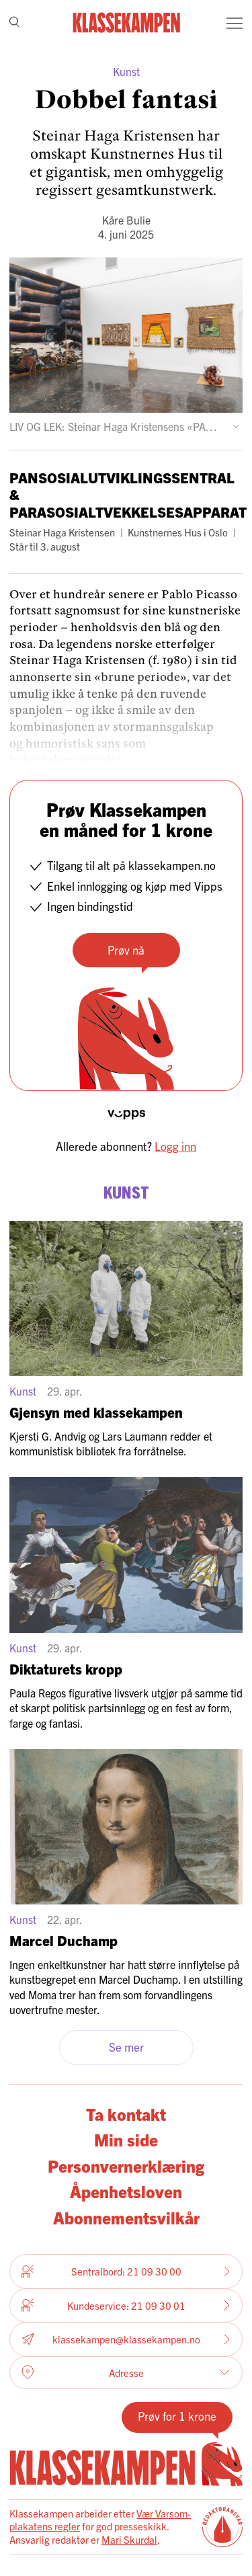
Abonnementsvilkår (126, 2217)
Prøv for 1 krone (177, 2416)
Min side (126, 2139)
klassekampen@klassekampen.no (126, 2339)
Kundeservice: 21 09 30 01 (126, 2305)
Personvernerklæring (126, 2165)
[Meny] (234, 23)
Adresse (126, 2372)
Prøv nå (126, 949)
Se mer (126, 2047)
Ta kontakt (126, 2113)
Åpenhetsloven (126, 2191)
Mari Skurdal (129, 2539)
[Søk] (14, 23)
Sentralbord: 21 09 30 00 (126, 2271)
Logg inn (175, 1146)
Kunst (126, 71)
